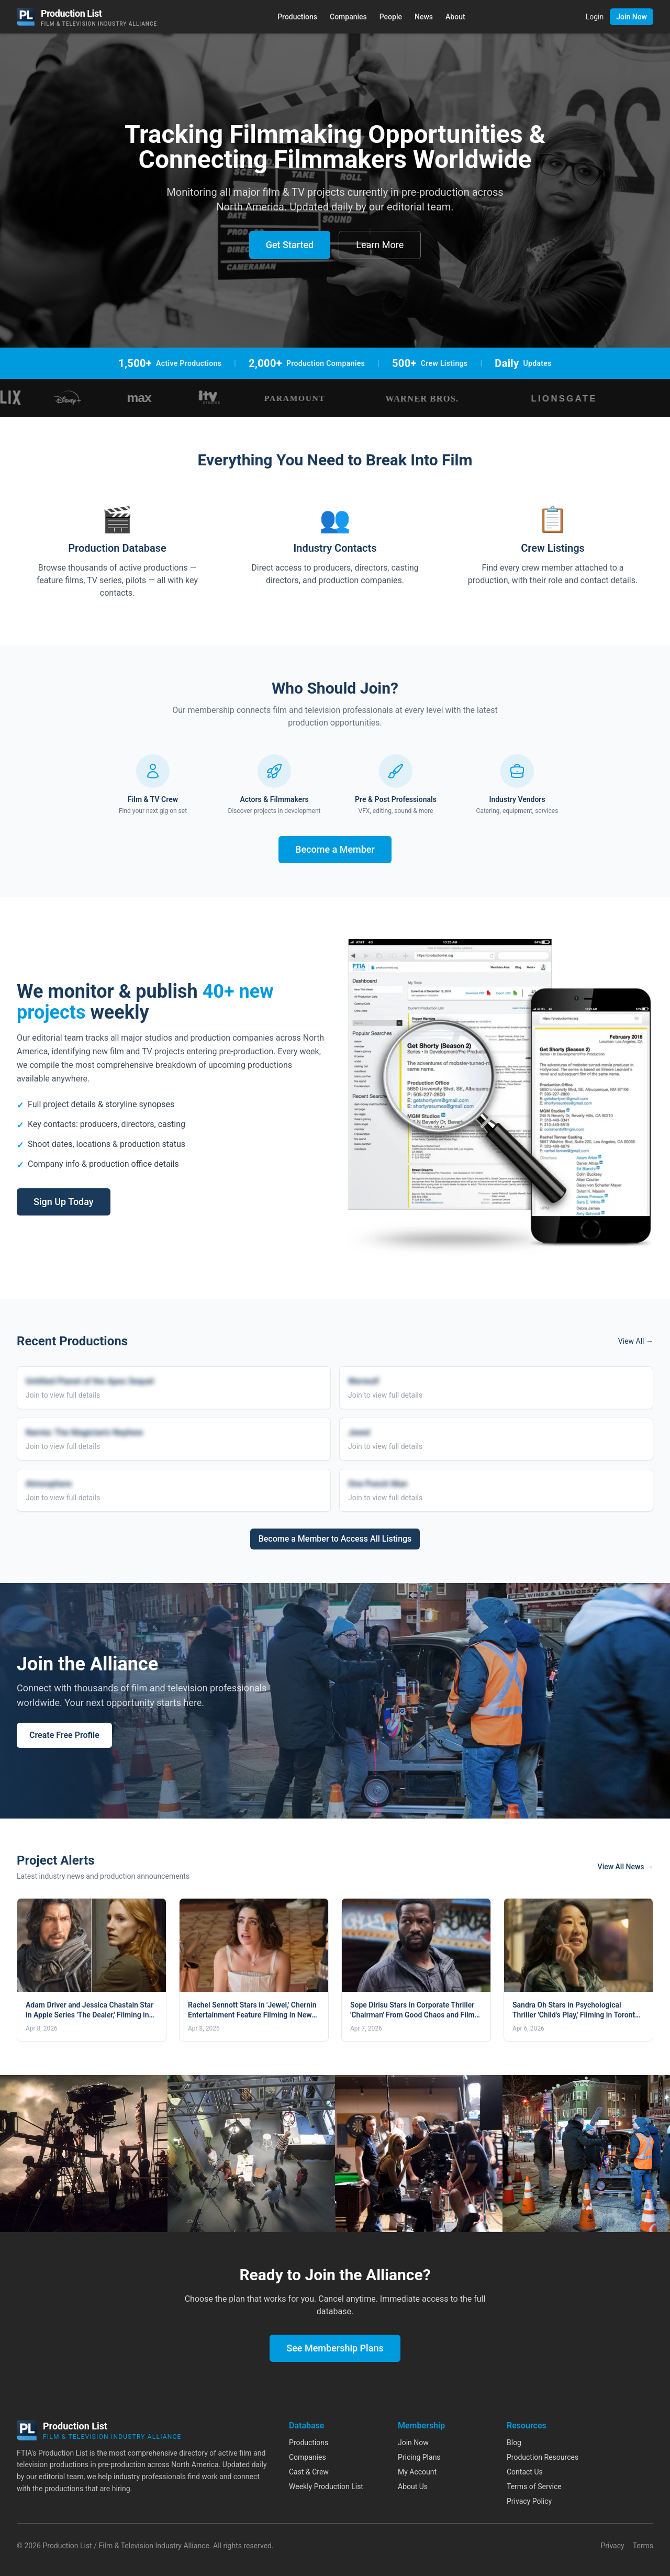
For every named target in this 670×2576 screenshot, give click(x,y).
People (390, 17)
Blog (514, 2442)
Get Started (290, 244)
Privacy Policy (529, 2501)
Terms (643, 2545)
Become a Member (335, 849)
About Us (413, 2486)
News (424, 17)
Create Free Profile (64, 1735)
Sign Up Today (64, 1201)
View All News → (625, 1867)
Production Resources (542, 2457)
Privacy (612, 2545)
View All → (635, 1341)
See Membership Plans (334, 2348)
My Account (417, 2472)
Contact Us (525, 2472)
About (455, 17)
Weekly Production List (326, 2486)
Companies (348, 17)
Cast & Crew (309, 2472)
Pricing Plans (419, 2457)
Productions (297, 17)
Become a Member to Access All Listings (335, 1539)
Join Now (631, 17)
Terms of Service (534, 2486)
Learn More (380, 244)
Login (595, 17)
